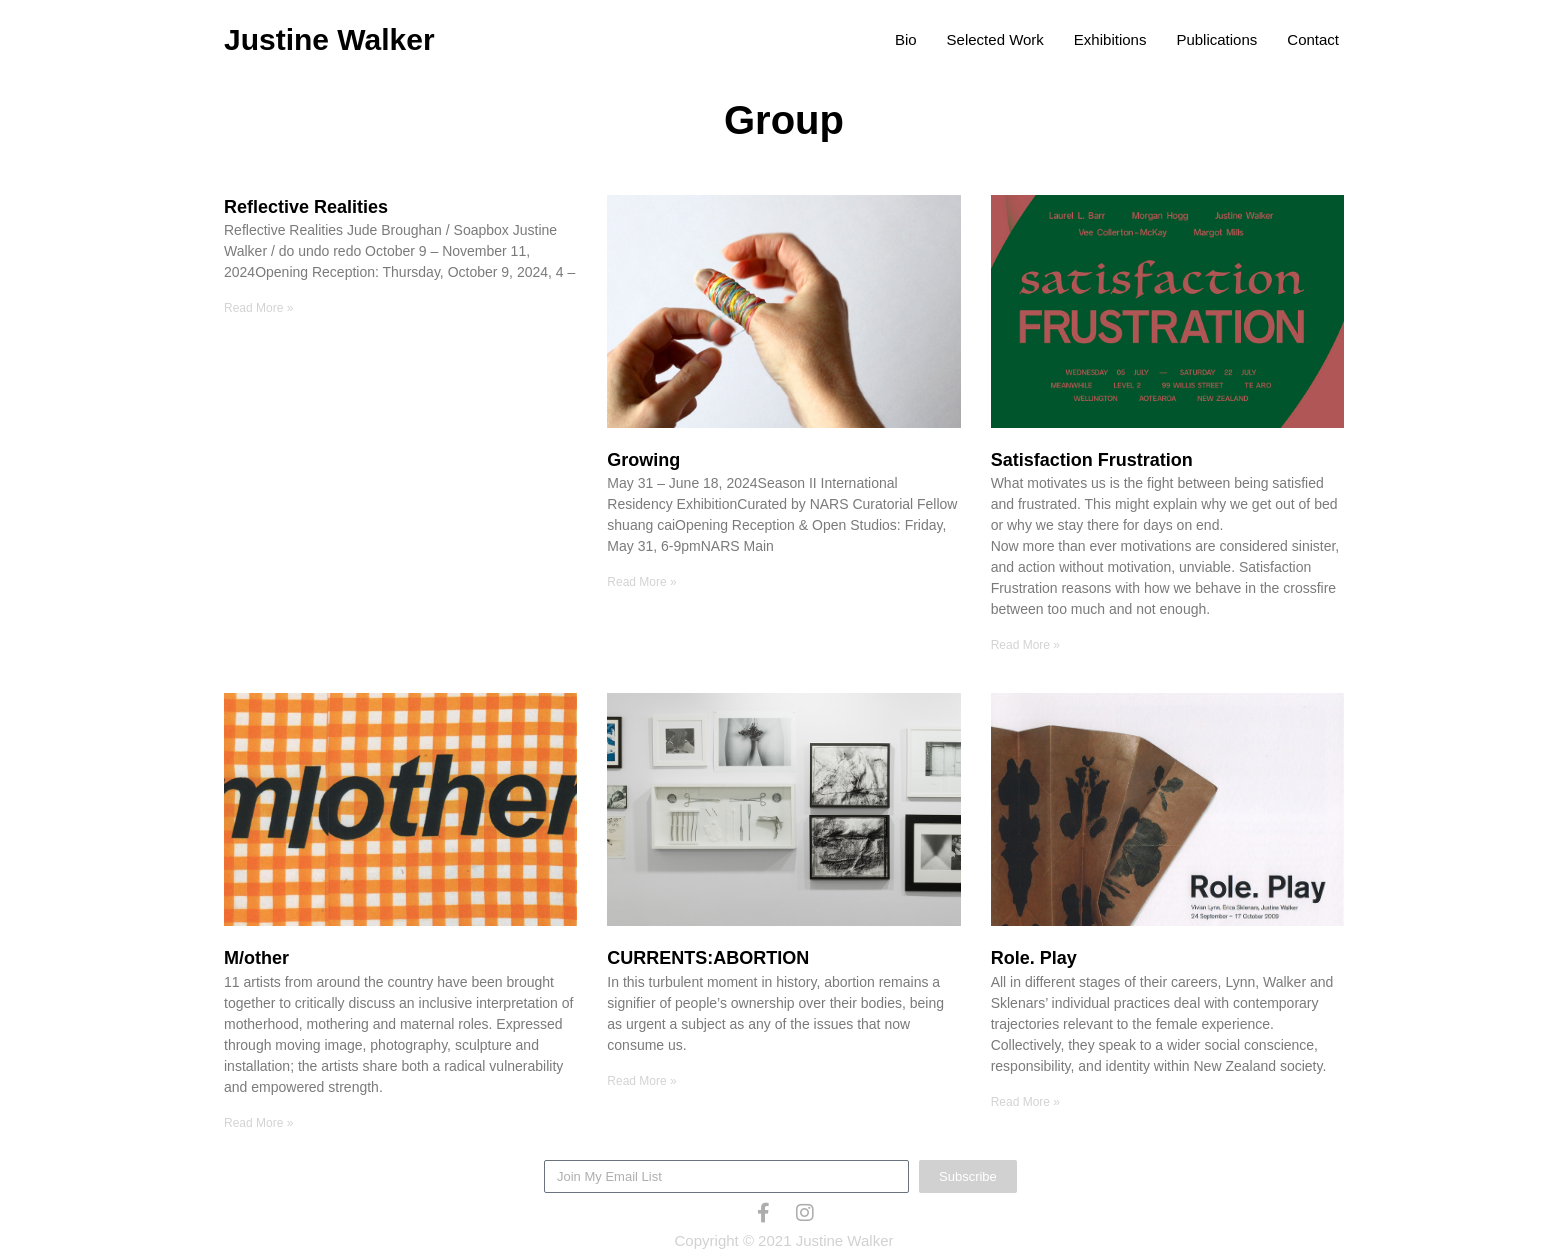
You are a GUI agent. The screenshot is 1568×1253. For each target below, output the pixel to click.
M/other (256, 958)
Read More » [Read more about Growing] (641, 582)
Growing (643, 460)
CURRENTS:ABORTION (708, 958)
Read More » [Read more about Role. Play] (1025, 1102)
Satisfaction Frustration (1092, 460)
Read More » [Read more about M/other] (258, 1123)
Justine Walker (329, 39)
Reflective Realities (306, 207)
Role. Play (1034, 958)
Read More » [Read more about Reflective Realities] (258, 308)
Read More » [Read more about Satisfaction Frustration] (1025, 645)
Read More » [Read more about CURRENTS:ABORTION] (641, 1081)
